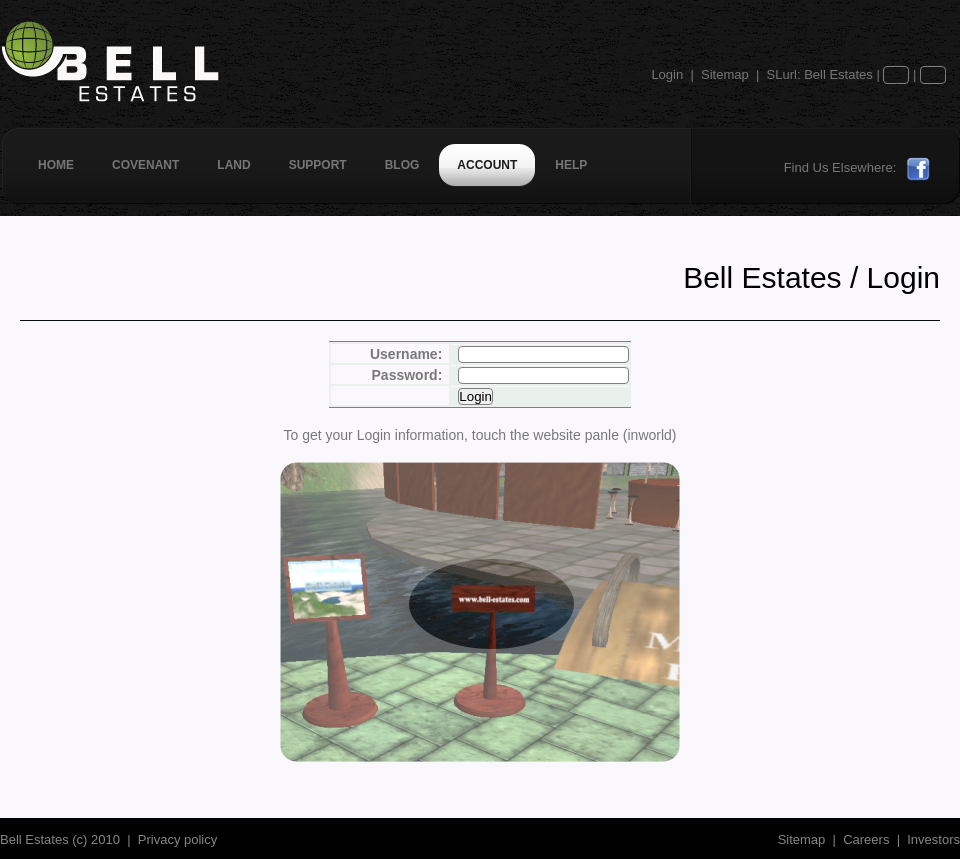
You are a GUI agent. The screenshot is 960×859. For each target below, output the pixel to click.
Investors (933, 839)
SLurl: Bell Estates (820, 74)
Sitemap (725, 74)
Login (667, 74)
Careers (866, 839)
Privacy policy (177, 839)
